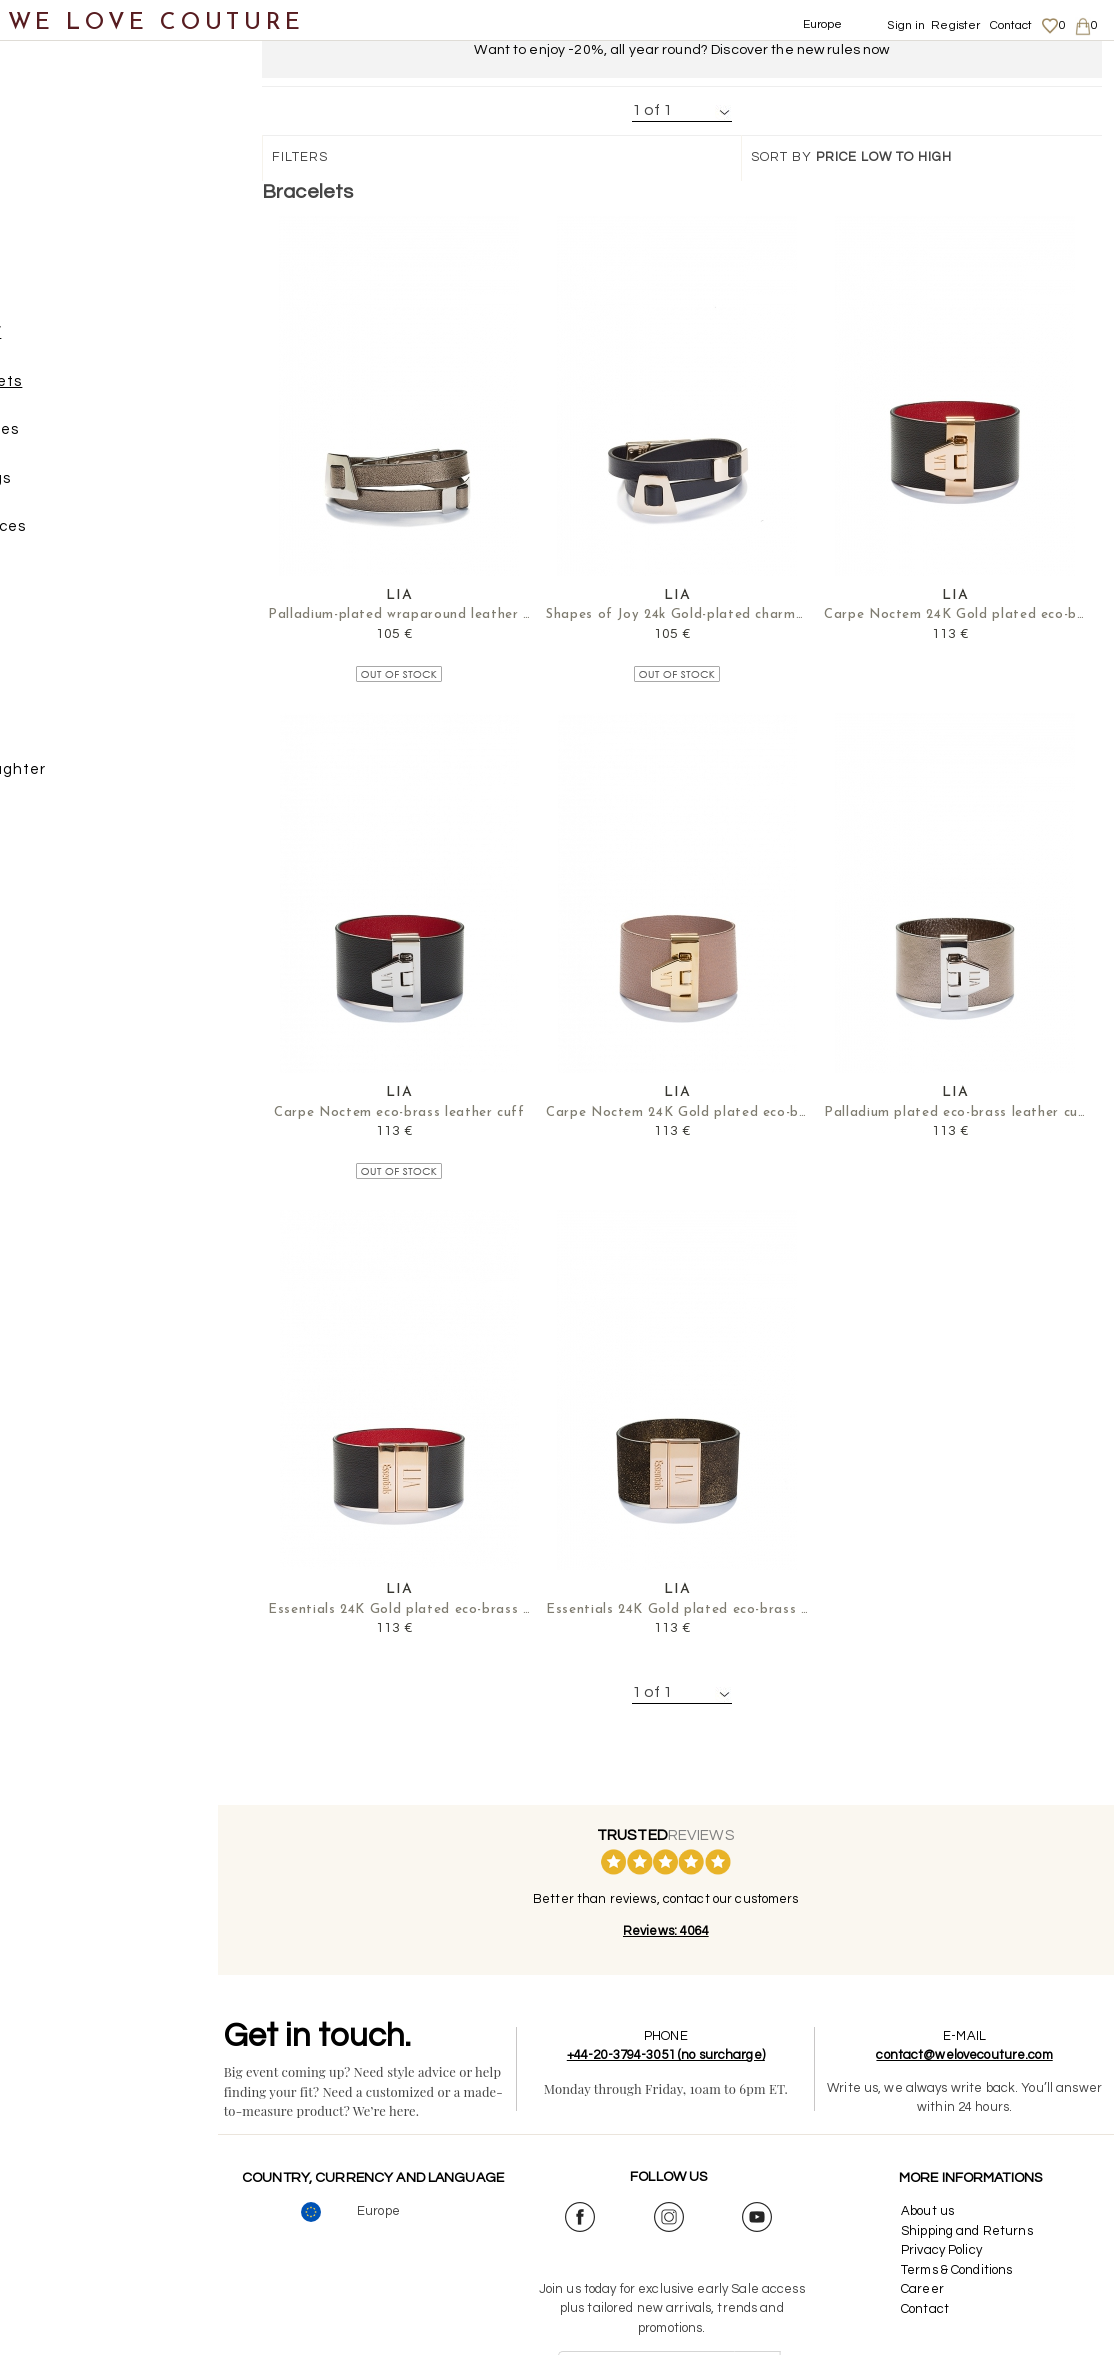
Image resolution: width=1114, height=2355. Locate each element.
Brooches (98, 438)
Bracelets (99, 389)
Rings (83, 583)
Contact (1011, 25)
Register (955, 25)
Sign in (906, 25)
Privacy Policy (946, 2251)
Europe (823, 24)
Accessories (68, 292)
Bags (41, 244)
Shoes (45, 195)
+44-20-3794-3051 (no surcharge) (682, 2056)
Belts (62, 632)
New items (62, 98)
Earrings (94, 486)
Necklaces (101, 535)
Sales (43, 826)
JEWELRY (79, 341)
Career (927, 2290)
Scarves (72, 680)
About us (932, 2212)
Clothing (55, 147)
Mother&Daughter (91, 777)
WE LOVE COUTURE (156, 22)
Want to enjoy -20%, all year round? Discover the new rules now (681, 50)
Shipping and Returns (972, 2232)
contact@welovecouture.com (970, 2056)
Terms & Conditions (961, 2271)
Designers (61, 729)
